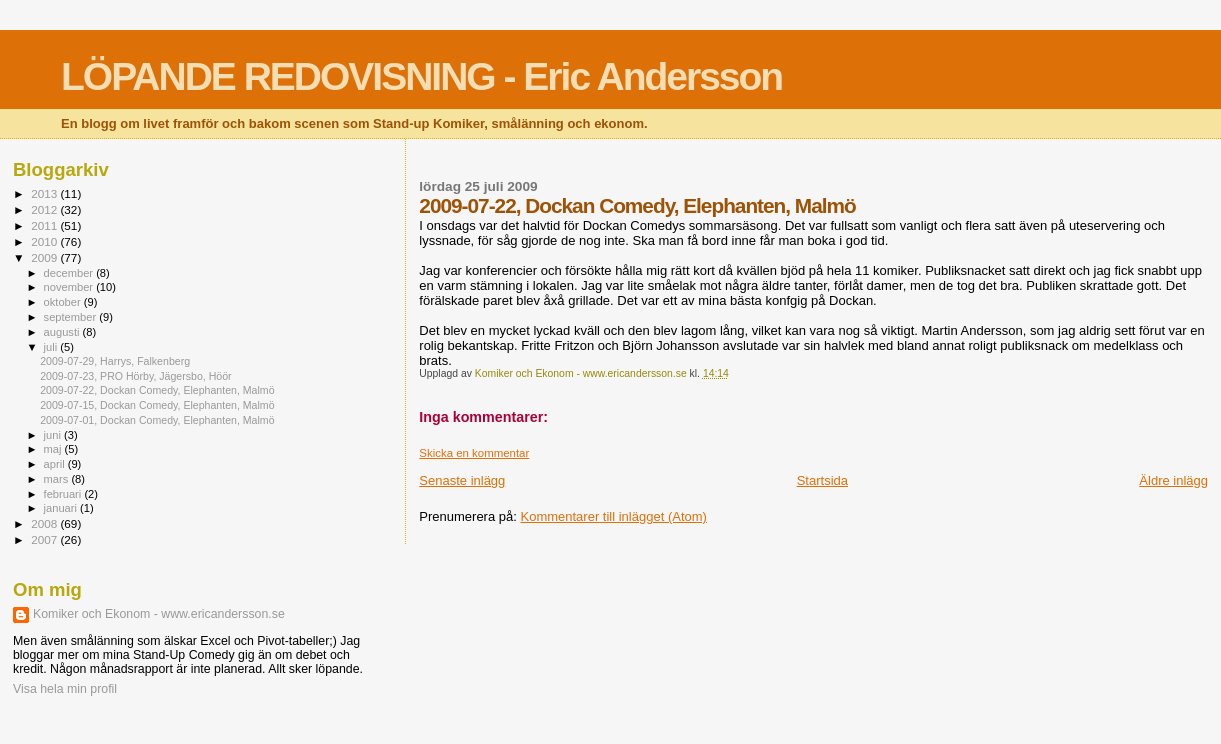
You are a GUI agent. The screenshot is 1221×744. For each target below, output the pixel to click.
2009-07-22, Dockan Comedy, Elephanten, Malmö (157, 390)
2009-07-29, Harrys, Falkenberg (115, 361)
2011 (45, 225)
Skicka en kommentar (474, 453)
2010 (45, 241)
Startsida (822, 480)
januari (62, 508)
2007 (45, 539)
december (70, 273)
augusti (63, 332)
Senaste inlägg (462, 480)
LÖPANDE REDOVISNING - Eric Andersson (421, 76)
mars (58, 479)
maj (54, 449)
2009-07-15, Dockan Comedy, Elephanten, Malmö (157, 405)
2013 (45, 193)
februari (64, 494)
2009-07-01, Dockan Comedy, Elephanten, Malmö (157, 420)
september (72, 317)
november (70, 287)
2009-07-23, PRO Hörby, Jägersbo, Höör (135, 376)
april (56, 464)
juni (54, 435)
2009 (45, 257)
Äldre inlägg (1173, 480)
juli (52, 347)
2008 (45, 523)
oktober (64, 302)
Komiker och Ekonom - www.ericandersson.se (159, 614)
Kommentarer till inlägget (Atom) (613, 516)
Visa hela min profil (65, 689)
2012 (45, 209)
